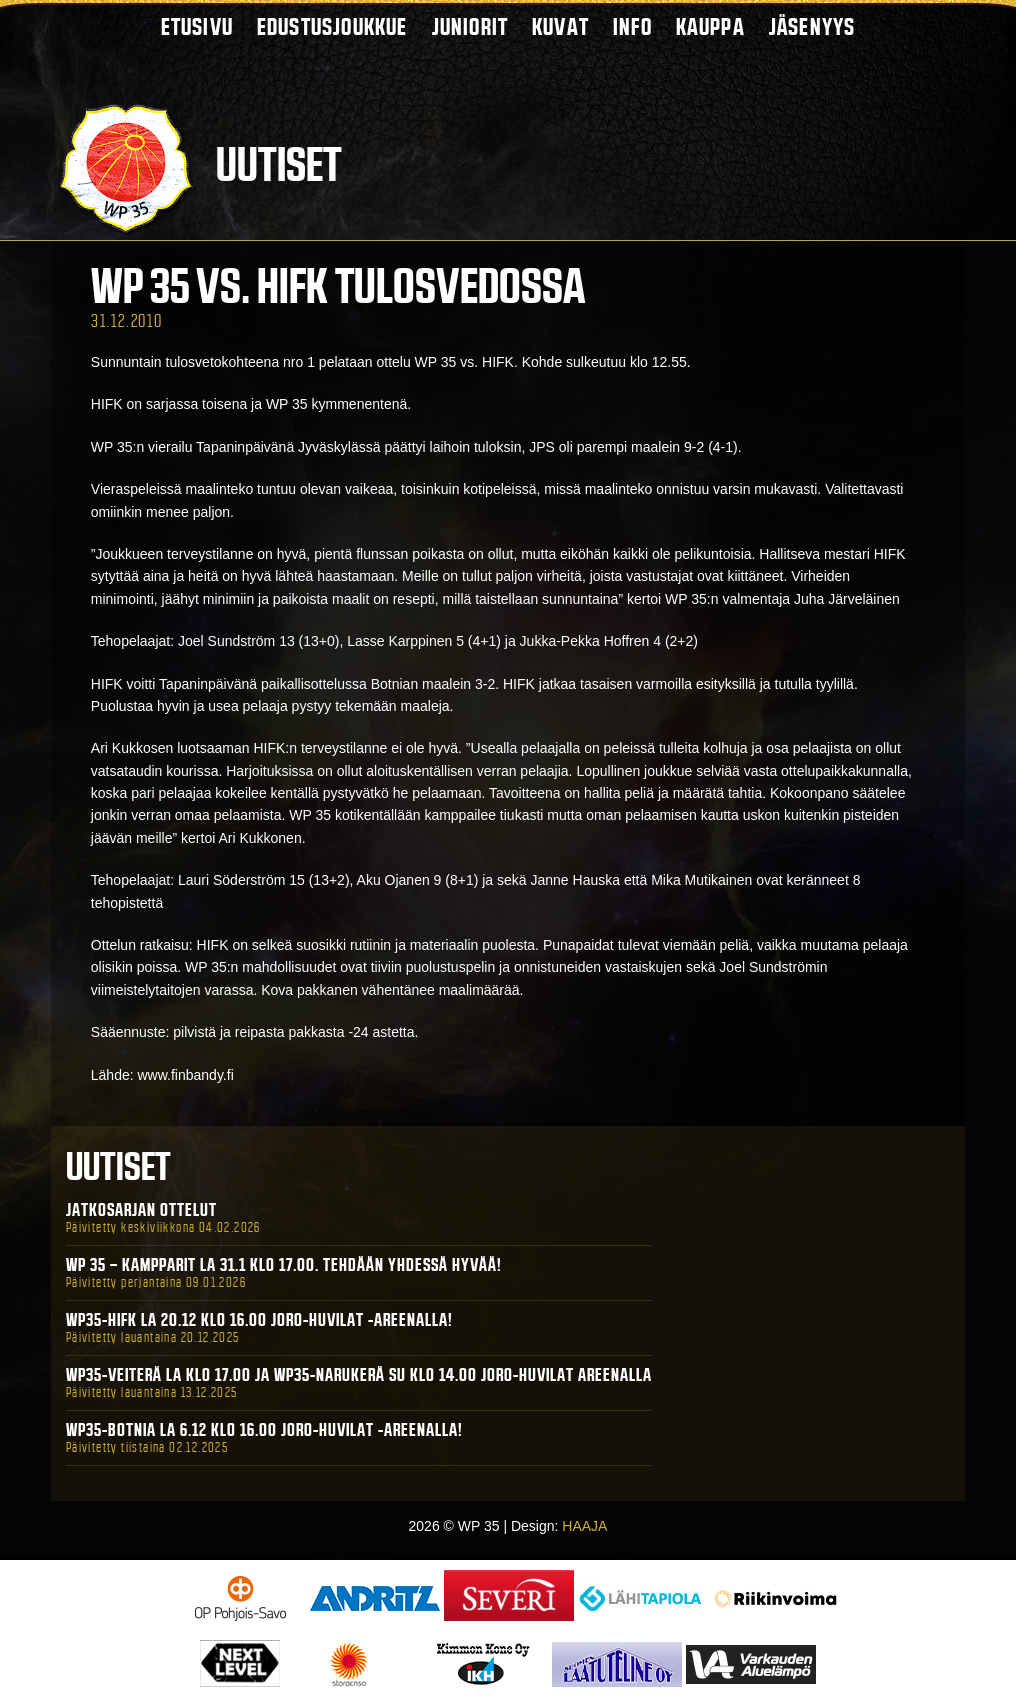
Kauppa (710, 26)
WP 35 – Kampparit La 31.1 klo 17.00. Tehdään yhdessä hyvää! (284, 1265)
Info (632, 26)
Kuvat (560, 26)
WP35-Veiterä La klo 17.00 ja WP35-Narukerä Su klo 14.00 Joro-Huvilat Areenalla (359, 1375)
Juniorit (470, 26)
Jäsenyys (812, 26)
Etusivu (197, 26)
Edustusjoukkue (332, 26)
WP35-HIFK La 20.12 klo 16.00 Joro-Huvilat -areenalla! (259, 1320)
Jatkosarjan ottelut (141, 1210)
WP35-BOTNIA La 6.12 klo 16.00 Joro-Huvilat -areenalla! (264, 1430)
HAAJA (584, 1526)
